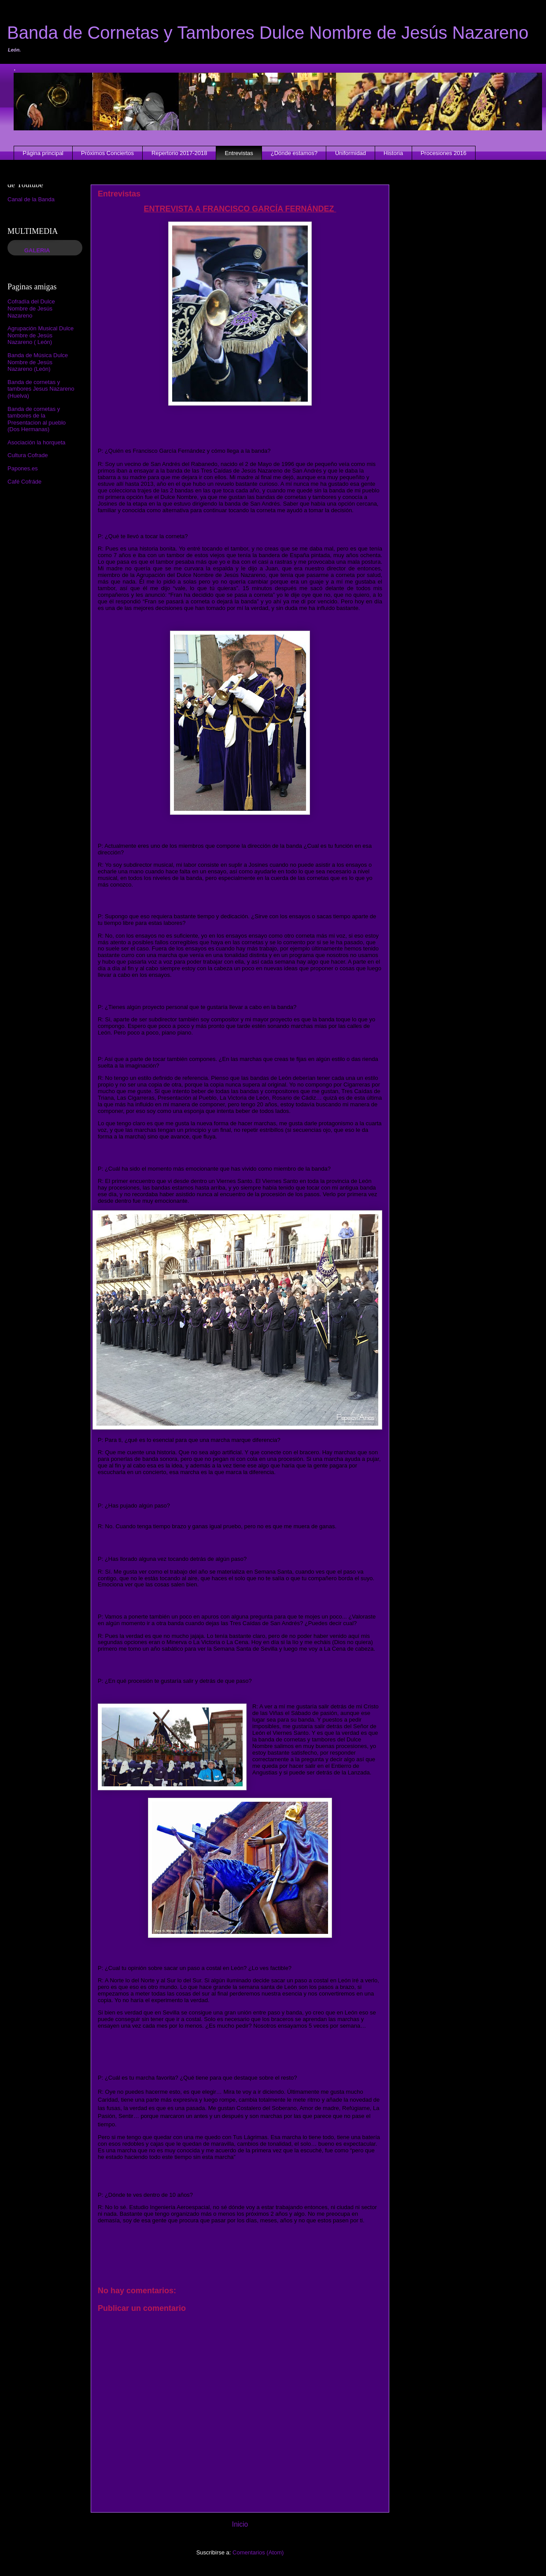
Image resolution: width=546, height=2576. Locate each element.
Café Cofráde (24, 481)
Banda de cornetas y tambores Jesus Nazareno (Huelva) (40, 389)
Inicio (240, 2524)
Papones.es (22, 468)
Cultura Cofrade (27, 455)
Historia (393, 153)
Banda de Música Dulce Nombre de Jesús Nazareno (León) (37, 362)
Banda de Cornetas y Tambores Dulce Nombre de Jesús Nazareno (267, 32)
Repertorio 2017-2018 (179, 153)
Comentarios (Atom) (258, 2552)
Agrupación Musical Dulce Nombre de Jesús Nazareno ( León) (40, 335)
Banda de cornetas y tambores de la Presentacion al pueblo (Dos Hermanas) (36, 419)
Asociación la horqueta (36, 442)
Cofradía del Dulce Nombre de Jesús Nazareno (31, 308)
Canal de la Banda (31, 199)
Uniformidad (350, 153)
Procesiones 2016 (443, 153)
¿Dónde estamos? (294, 153)
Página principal (43, 153)
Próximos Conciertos (107, 153)
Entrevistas (239, 153)
